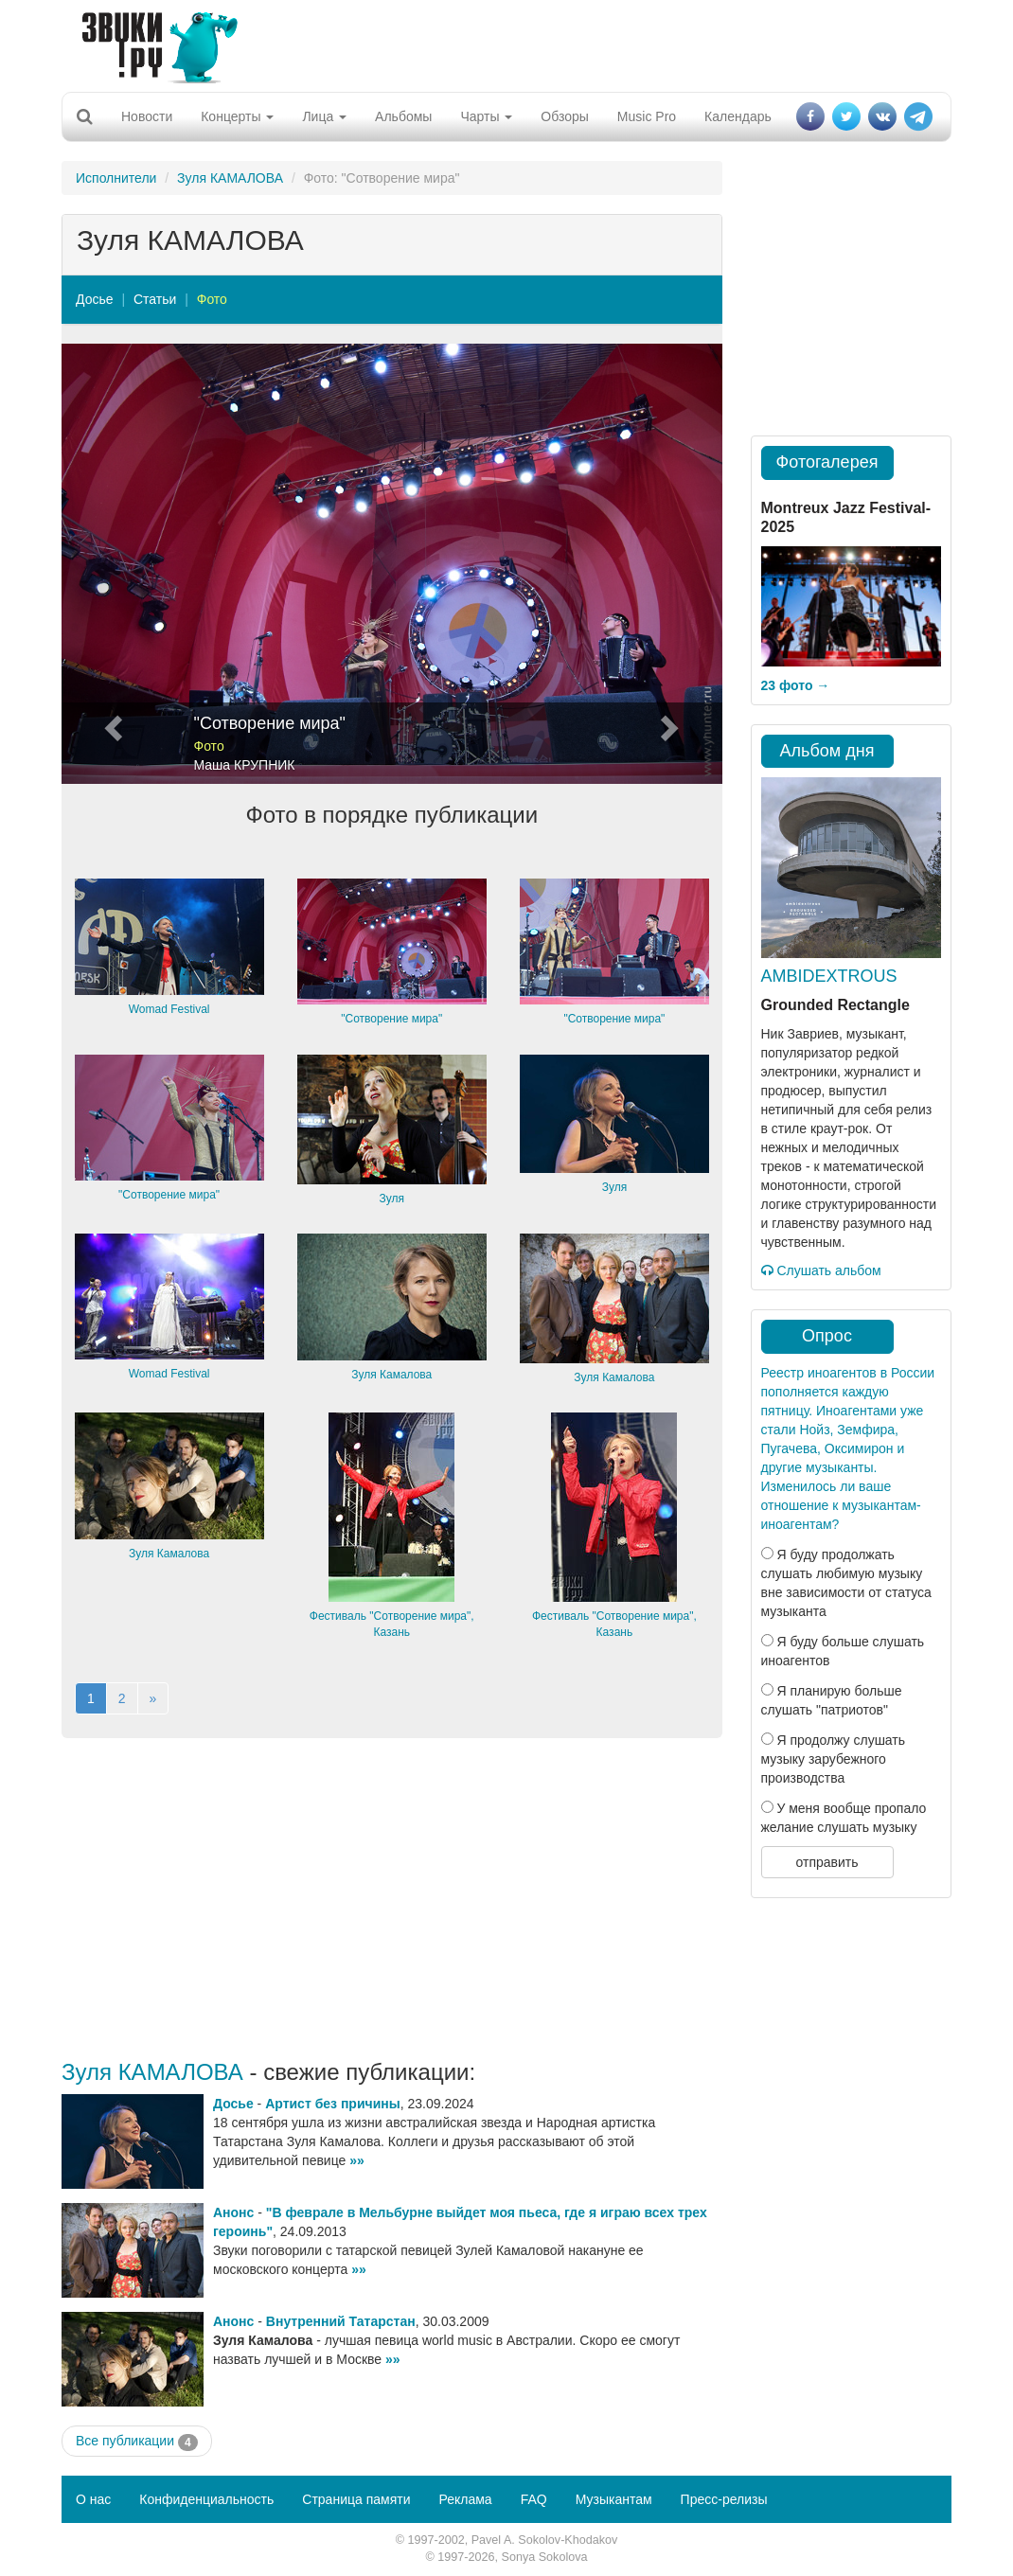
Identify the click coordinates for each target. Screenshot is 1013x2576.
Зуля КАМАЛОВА (230, 178)
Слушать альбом (821, 1270)
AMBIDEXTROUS (829, 976)
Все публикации (137, 2441)
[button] (111, 564)
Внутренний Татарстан (341, 2321)
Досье (95, 299)
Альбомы (403, 116)
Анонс (233, 2212)
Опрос (827, 1335)
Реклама (464, 2499)
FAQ (534, 2499)
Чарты (486, 116)
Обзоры (565, 116)
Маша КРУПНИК (244, 765)
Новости (146, 116)
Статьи (154, 299)
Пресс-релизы (724, 2499)
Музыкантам (614, 2499)
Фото (212, 299)
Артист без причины (332, 2103)
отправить (826, 1862)
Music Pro (646, 116)
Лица (324, 116)
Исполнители (116, 178)
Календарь (738, 116)
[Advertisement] (500, 42)
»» (356, 2160)
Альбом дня (827, 750)
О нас (93, 2499)
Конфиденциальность (206, 2499)
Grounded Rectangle (835, 1005)
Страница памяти (356, 2499)
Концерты (237, 116)
